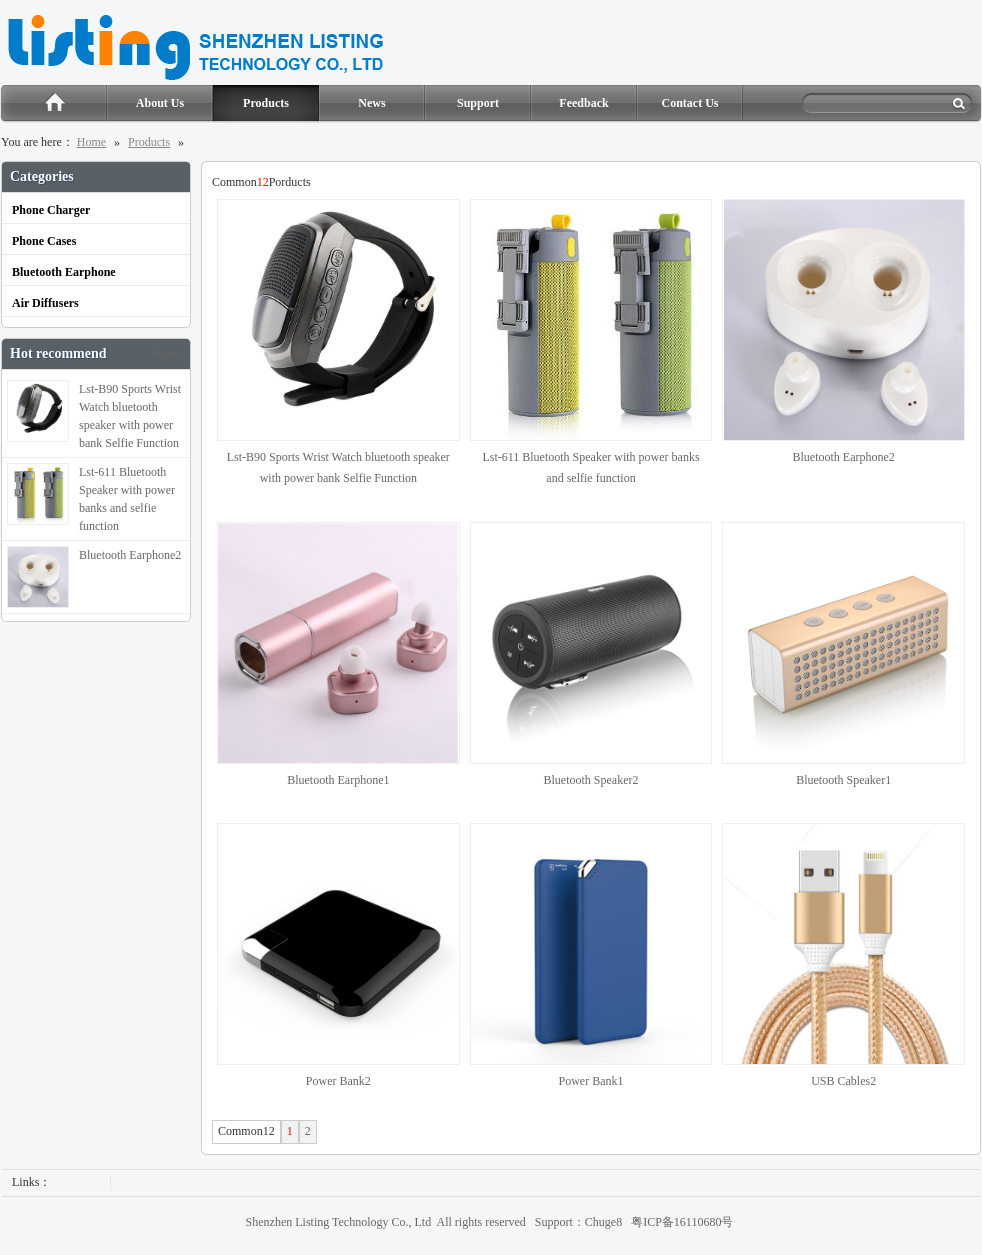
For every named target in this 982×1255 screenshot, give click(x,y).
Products (266, 103)
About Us (160, 103)
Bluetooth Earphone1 (338, 780)
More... (168, 354)
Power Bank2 (338, 1081)
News (371, 103)
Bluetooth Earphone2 (844, 457)
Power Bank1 (590, 1081)
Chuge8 (603, 1222)
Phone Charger (51, 210)
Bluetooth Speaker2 (590, 780)
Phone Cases (44, 241)
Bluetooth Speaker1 (843, 780)
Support (478, 103)
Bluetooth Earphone (64, 272)
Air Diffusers (45, 303)
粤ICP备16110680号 (682, 1222)
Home (53, 104)
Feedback (583, 103)
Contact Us (690, 103)
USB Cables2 (843, 1081)
